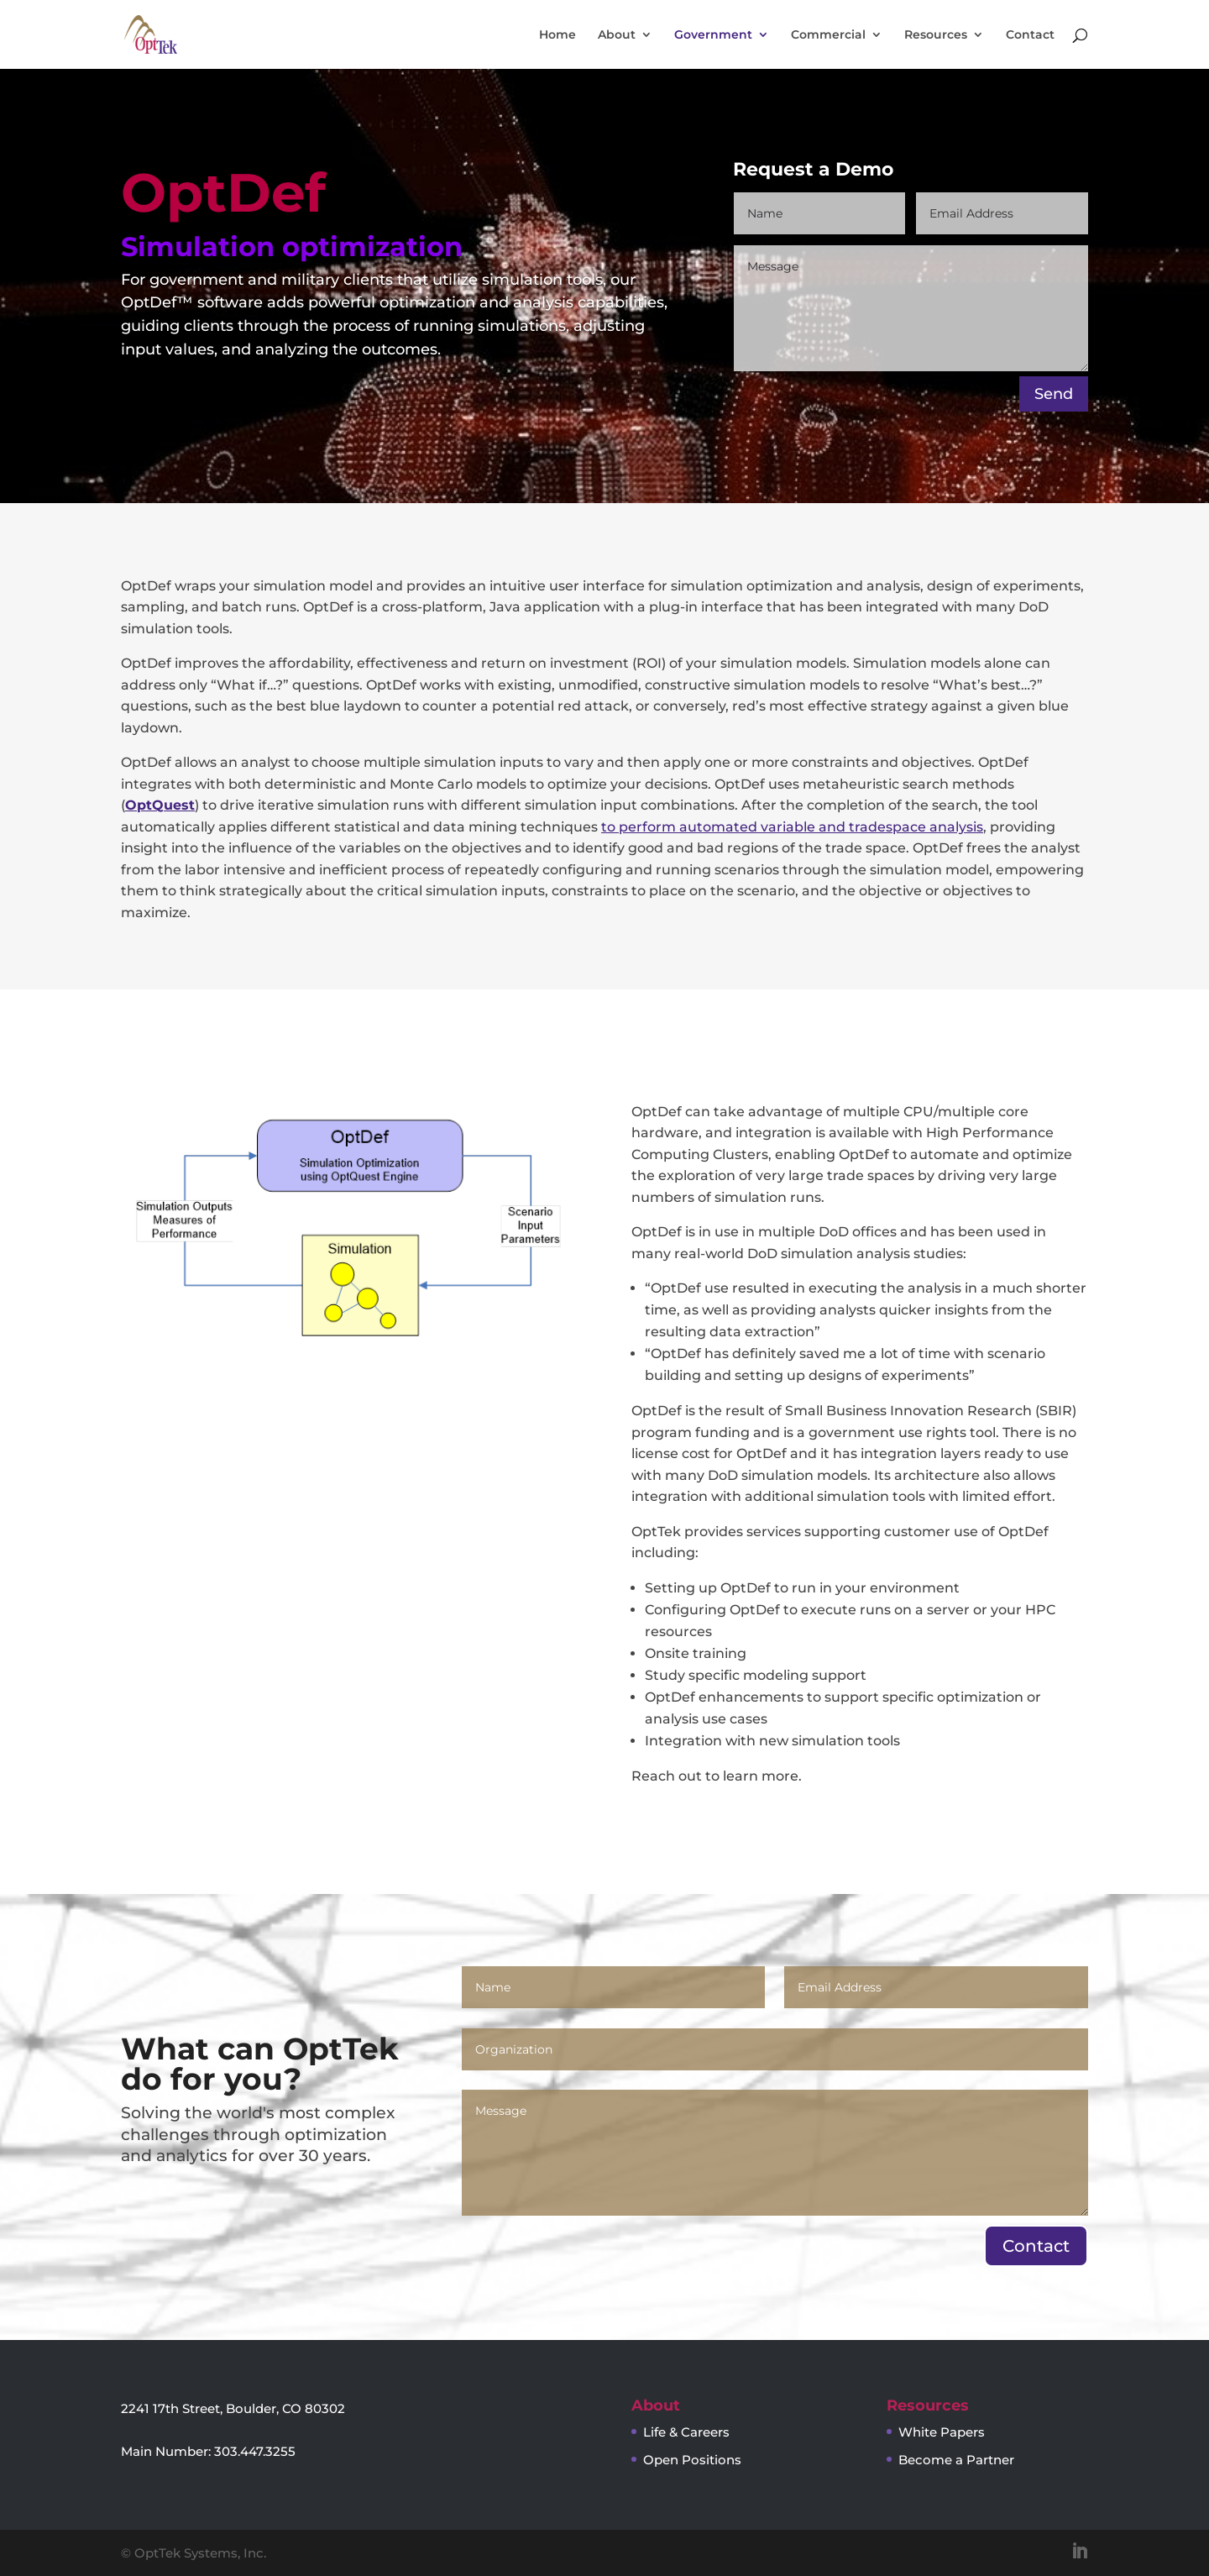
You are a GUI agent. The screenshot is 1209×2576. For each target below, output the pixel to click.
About (617, 35)
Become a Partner (956, 2460)
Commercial (828, 35)
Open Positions (692, 2460)
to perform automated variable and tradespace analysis (792, 827)
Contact (1030, 35)
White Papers (941, 2432)
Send (1053, 394)
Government (713, 35)
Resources (935, 35)
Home (557, 35)
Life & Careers (686, 2432)
